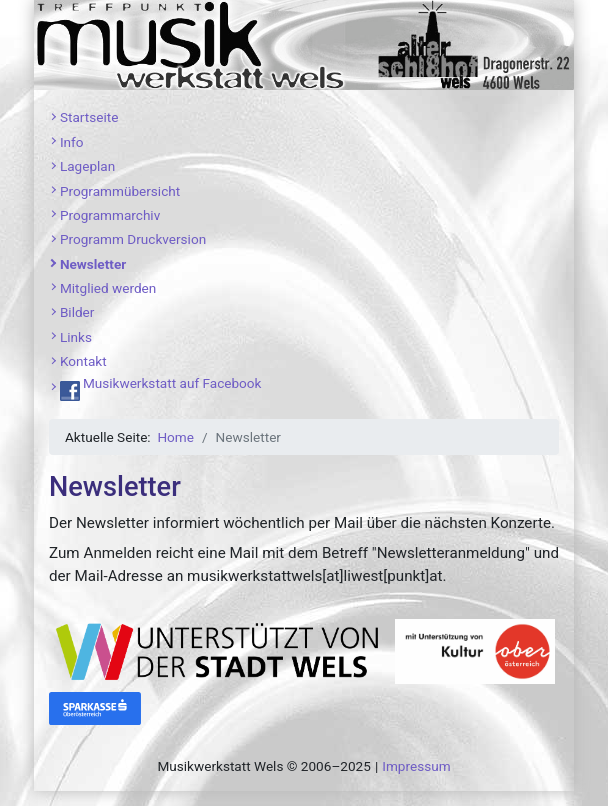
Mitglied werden (108, 288)
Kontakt (83, 361)
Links (76, 337)
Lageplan (87, 166)
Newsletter (93, 264)
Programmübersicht (120, 191)
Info (72, 142)
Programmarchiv (110, 215)
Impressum (416, 766)
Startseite (89, 117)
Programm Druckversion (133, 239)
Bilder (77, 312)
